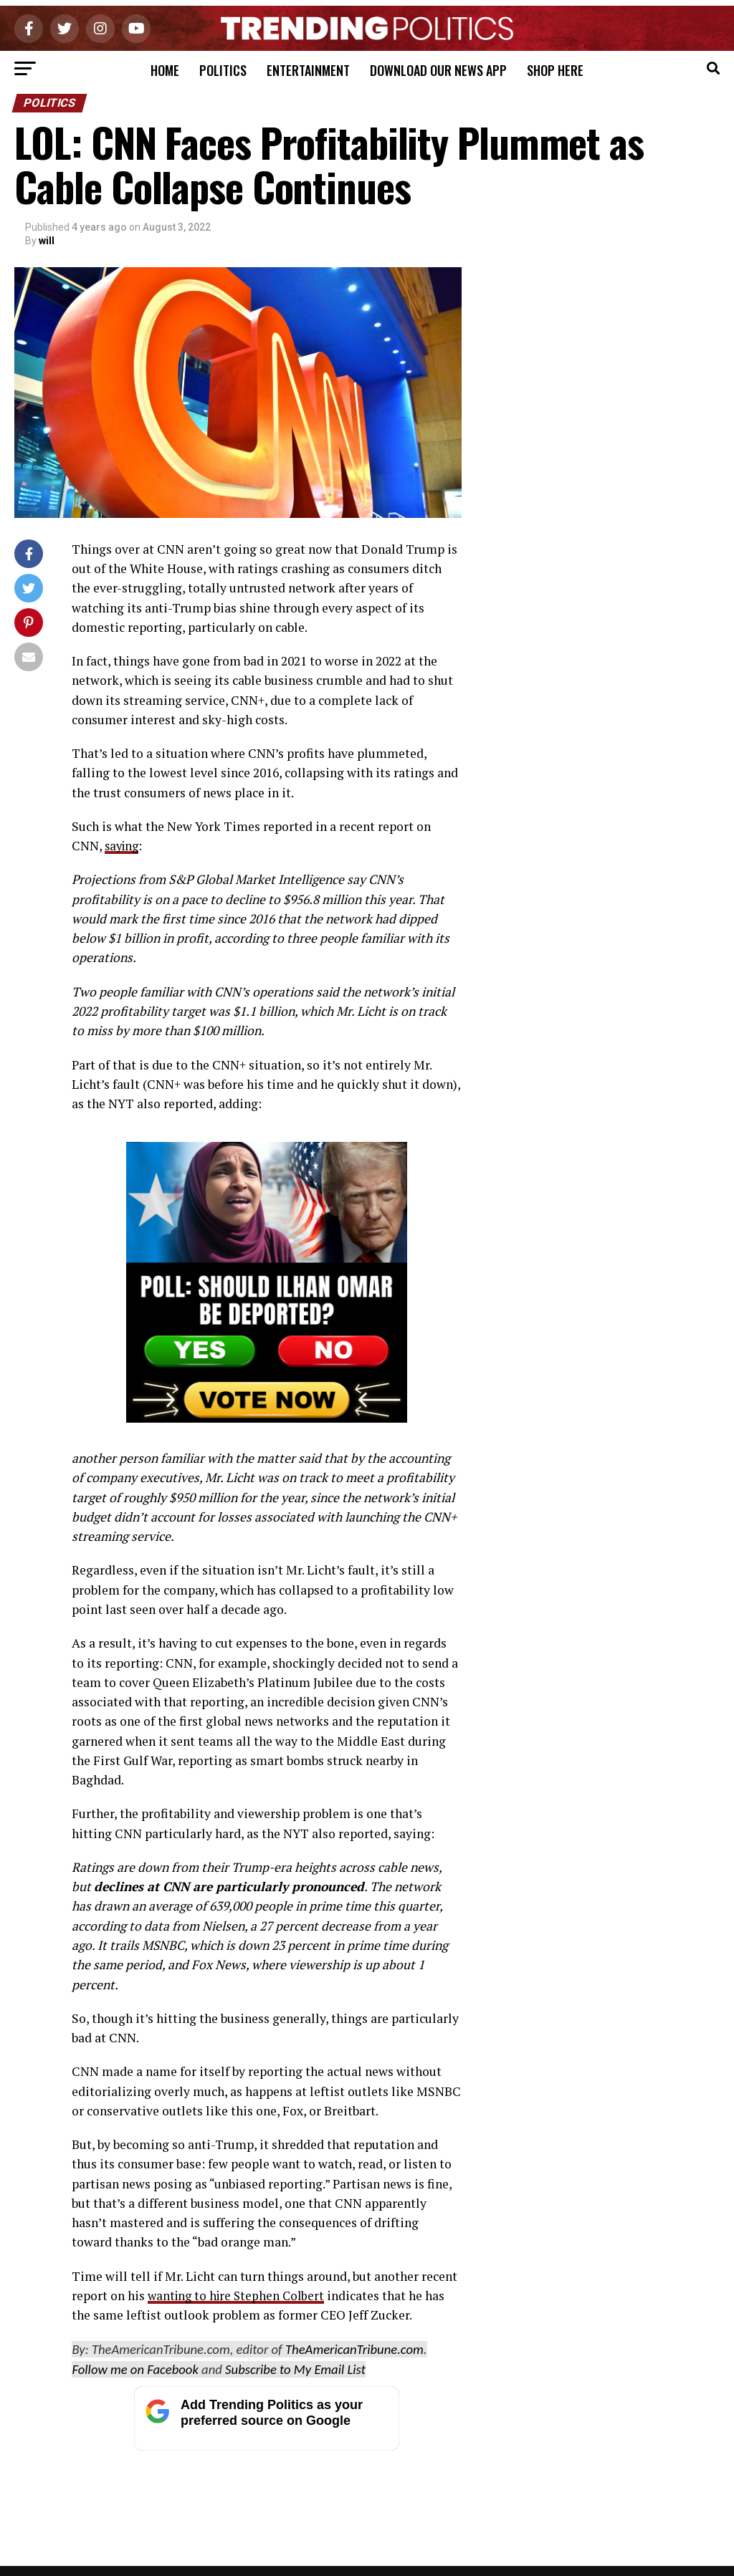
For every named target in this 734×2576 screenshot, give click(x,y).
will (46, 240)
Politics (223, 70)
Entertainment (308, 70)
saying (123, 845)
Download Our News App (438, 70)
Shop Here (555, 70)
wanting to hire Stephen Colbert (239, 2295)
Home (165, 70)
